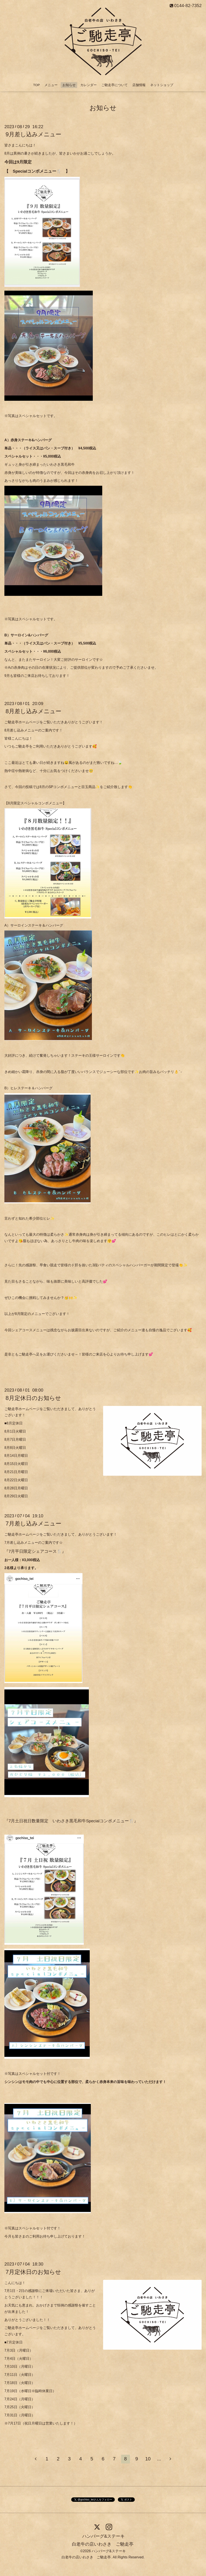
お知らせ (69, 85)
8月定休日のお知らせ (33, 1397)
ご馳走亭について (114, 85)
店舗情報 (139, 85)
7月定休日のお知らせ (33, 2271)
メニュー (51, 85)
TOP (36, 85)
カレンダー (88, 85)
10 (147, 2459)
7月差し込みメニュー (33, 1523)
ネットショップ (161, 85)
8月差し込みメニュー (33, 711)
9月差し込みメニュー (33, 134)
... (159, 2459)
